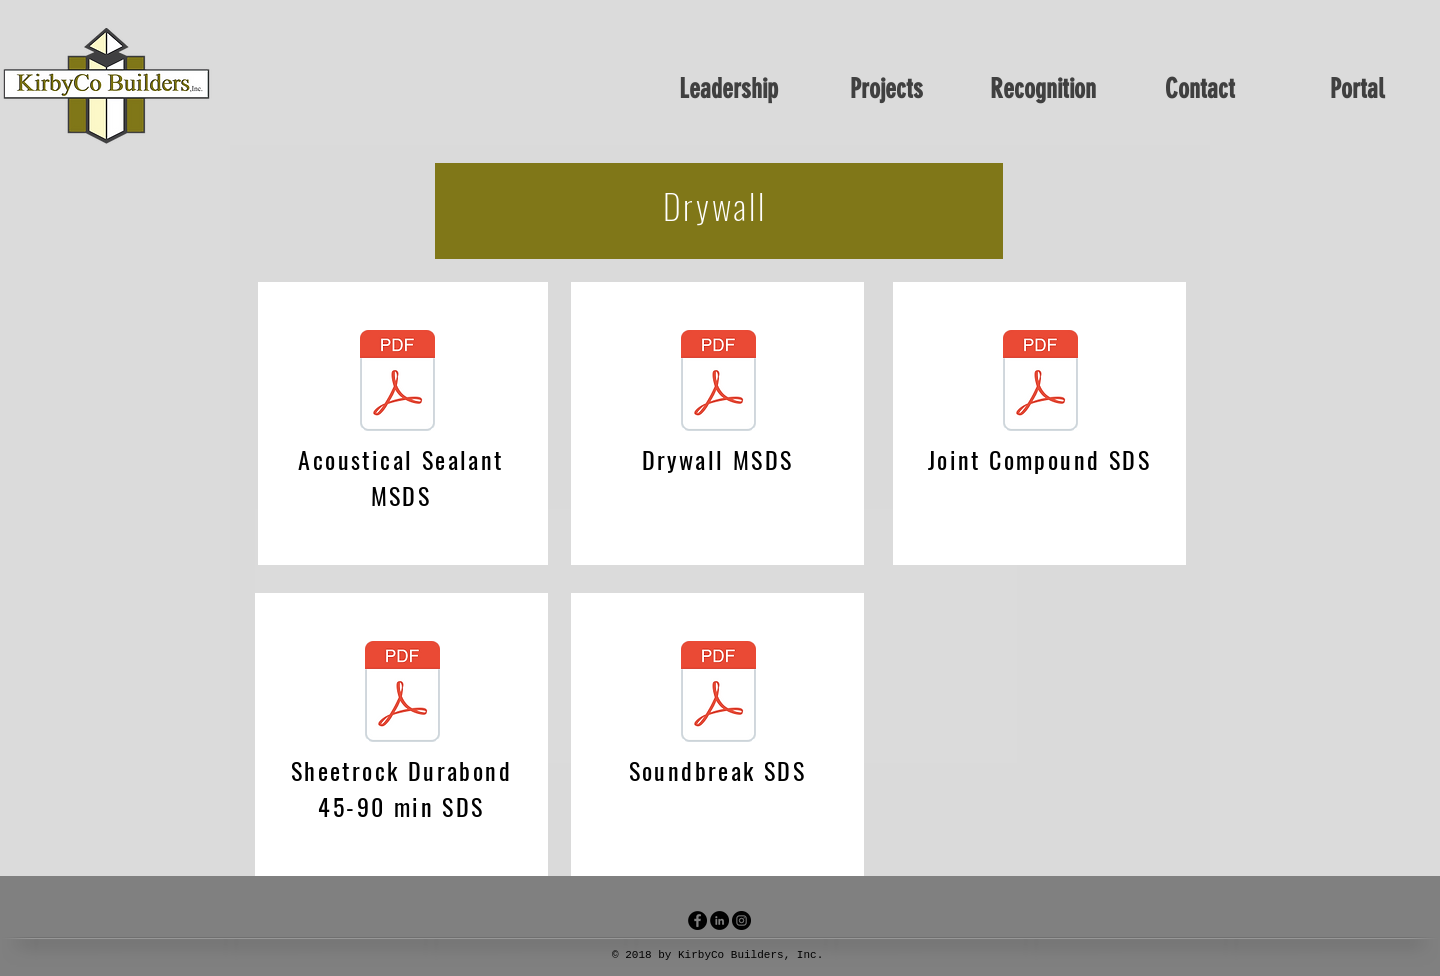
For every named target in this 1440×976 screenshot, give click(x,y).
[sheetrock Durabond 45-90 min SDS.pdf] (402, 694)
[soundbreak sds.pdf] (718, 694)
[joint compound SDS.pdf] (1040, 383)
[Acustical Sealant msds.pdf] (397, 383)
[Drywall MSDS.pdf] (718, 383)
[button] (886, 86)
